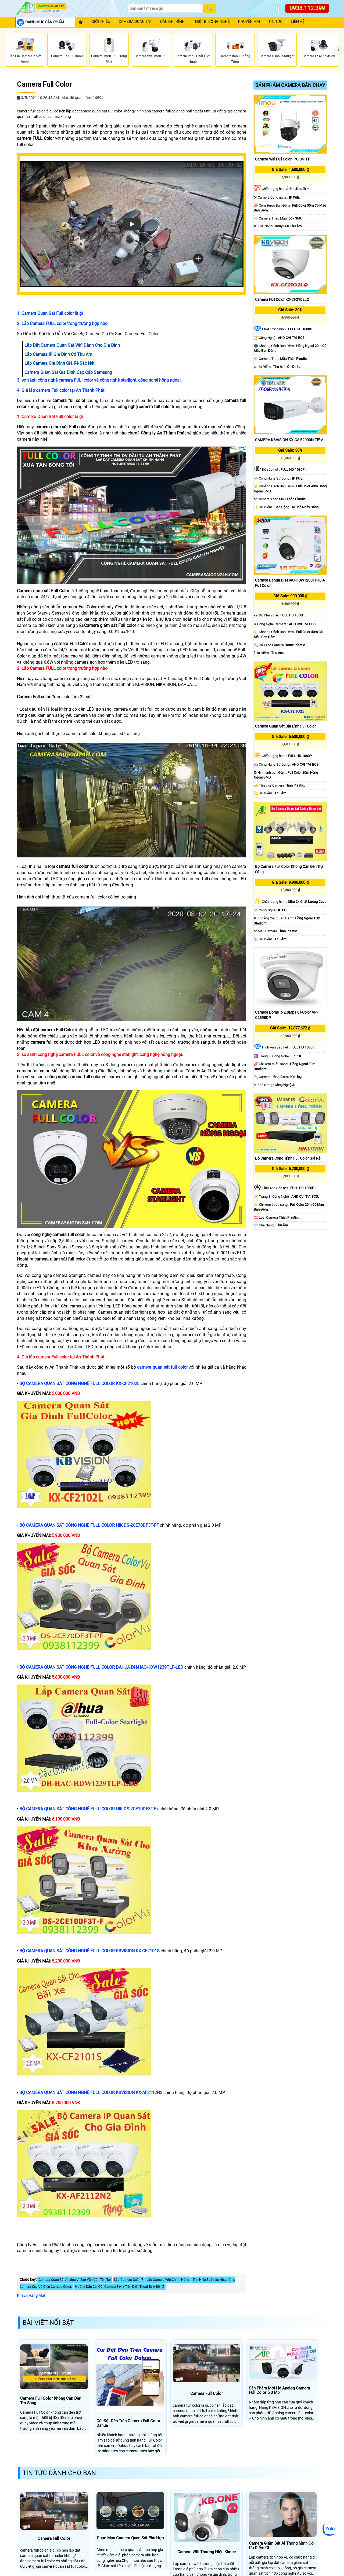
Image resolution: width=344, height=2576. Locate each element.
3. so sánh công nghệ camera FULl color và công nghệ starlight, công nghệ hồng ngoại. (99, 380)
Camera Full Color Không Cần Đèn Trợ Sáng (50, 2400)
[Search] (165, 8)
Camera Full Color (44, 84)
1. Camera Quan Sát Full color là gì (50, 313)
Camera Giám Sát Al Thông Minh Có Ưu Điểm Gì (281, 2545)
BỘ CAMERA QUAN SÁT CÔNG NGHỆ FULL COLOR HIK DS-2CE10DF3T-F (88, 1808)
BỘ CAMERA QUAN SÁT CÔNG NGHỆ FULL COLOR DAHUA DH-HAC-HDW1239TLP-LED (101, 1667)
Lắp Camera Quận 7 (128, 2280)
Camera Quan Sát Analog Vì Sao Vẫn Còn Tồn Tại (75, 2280)
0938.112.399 (307, 8)
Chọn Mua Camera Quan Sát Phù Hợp (130, 2538)
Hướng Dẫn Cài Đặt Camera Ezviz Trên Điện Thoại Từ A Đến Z (119, 2287)
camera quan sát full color (162, 1367)
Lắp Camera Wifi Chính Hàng (168, 2280)
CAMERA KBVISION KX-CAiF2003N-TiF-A (289, 440)
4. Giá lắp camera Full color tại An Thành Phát (60, 390)
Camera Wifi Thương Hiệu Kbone (206, 2552)
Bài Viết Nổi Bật (48, 2322)
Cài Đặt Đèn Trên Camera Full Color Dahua (128, 2423)
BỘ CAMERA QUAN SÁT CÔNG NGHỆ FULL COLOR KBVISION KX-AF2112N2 (91, 2092)
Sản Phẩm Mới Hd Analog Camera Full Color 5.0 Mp (279, 2390)
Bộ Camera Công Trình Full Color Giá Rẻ (287, 1158)
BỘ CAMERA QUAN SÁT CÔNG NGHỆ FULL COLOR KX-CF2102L (80, 1383)
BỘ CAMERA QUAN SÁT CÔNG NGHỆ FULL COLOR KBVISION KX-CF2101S (90, 1950)
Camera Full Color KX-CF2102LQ (282, 299)
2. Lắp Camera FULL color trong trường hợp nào (62, 323)
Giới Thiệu (100, 21)
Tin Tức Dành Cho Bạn (59, 2473)
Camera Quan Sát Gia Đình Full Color (285, 726)
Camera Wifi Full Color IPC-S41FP (282, 159)
